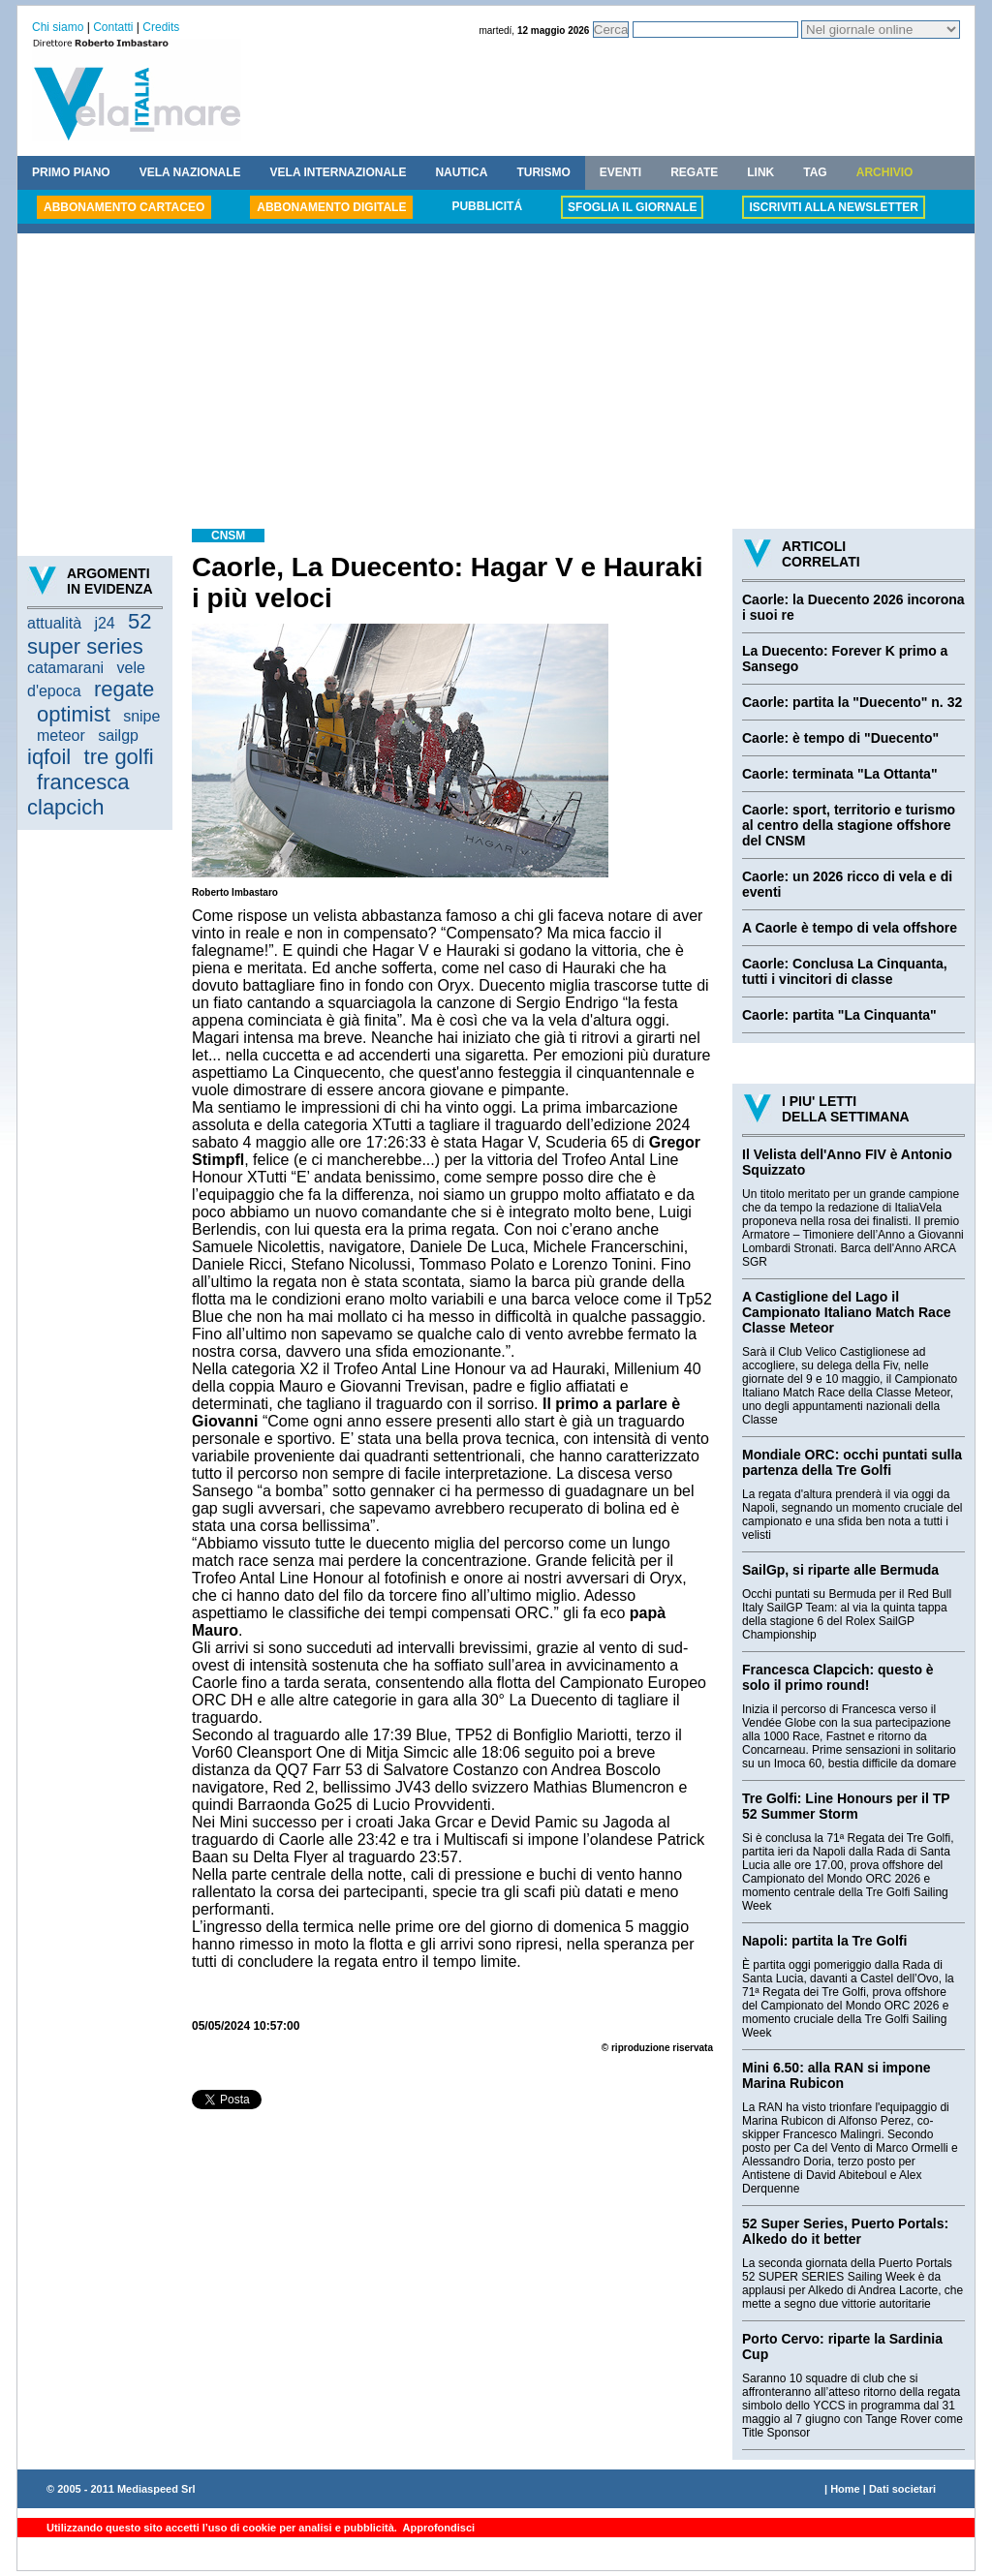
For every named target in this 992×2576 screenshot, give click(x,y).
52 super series (89, 634)
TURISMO (543, 172)
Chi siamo (57, 27)
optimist (73, 714)
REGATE (694, 172)
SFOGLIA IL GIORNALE (632, 207)
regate (124, 689)
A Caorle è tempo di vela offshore (849, 927)
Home (845, 2489)
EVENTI (620, 172)
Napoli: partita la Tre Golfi (824, 1940)
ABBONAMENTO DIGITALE (331, 207)
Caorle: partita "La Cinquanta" (839, 1015)
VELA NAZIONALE (190, 172)
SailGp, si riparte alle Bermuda (840, 1570)
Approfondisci (437, 2527)
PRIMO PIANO (71, 172)
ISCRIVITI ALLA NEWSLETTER (833, 207)
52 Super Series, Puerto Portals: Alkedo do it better (845, 2231)
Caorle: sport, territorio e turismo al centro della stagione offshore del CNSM (848, 825)
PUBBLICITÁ (486, 206)
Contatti (113, 27)
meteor (61, 735)
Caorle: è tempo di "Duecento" (840, 738)
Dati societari (902, 2489)
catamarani (65, 667)
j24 (104, 623)
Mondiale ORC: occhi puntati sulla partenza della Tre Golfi (852, 1462)
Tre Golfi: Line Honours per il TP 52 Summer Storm (845, 1806)
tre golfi (119, 757)
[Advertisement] (496, 383)
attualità (54, 623)
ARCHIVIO (885, 172)
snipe (141, 716)
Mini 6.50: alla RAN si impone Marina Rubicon (836, 2075)
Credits (160, 27)
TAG (814, 172)
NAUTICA (461, 172)
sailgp (118, 735)
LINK (760, 172)
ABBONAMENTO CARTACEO (124, 207)
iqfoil (49, 757)
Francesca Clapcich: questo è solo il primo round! (838, 1677)
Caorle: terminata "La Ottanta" (840, 774)
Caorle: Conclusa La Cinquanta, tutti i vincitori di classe (844, 971)
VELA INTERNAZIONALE (338, 172)
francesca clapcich (78, 794)
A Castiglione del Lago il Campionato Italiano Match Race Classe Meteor (846, 1312)
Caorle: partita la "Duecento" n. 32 (852, 702)
